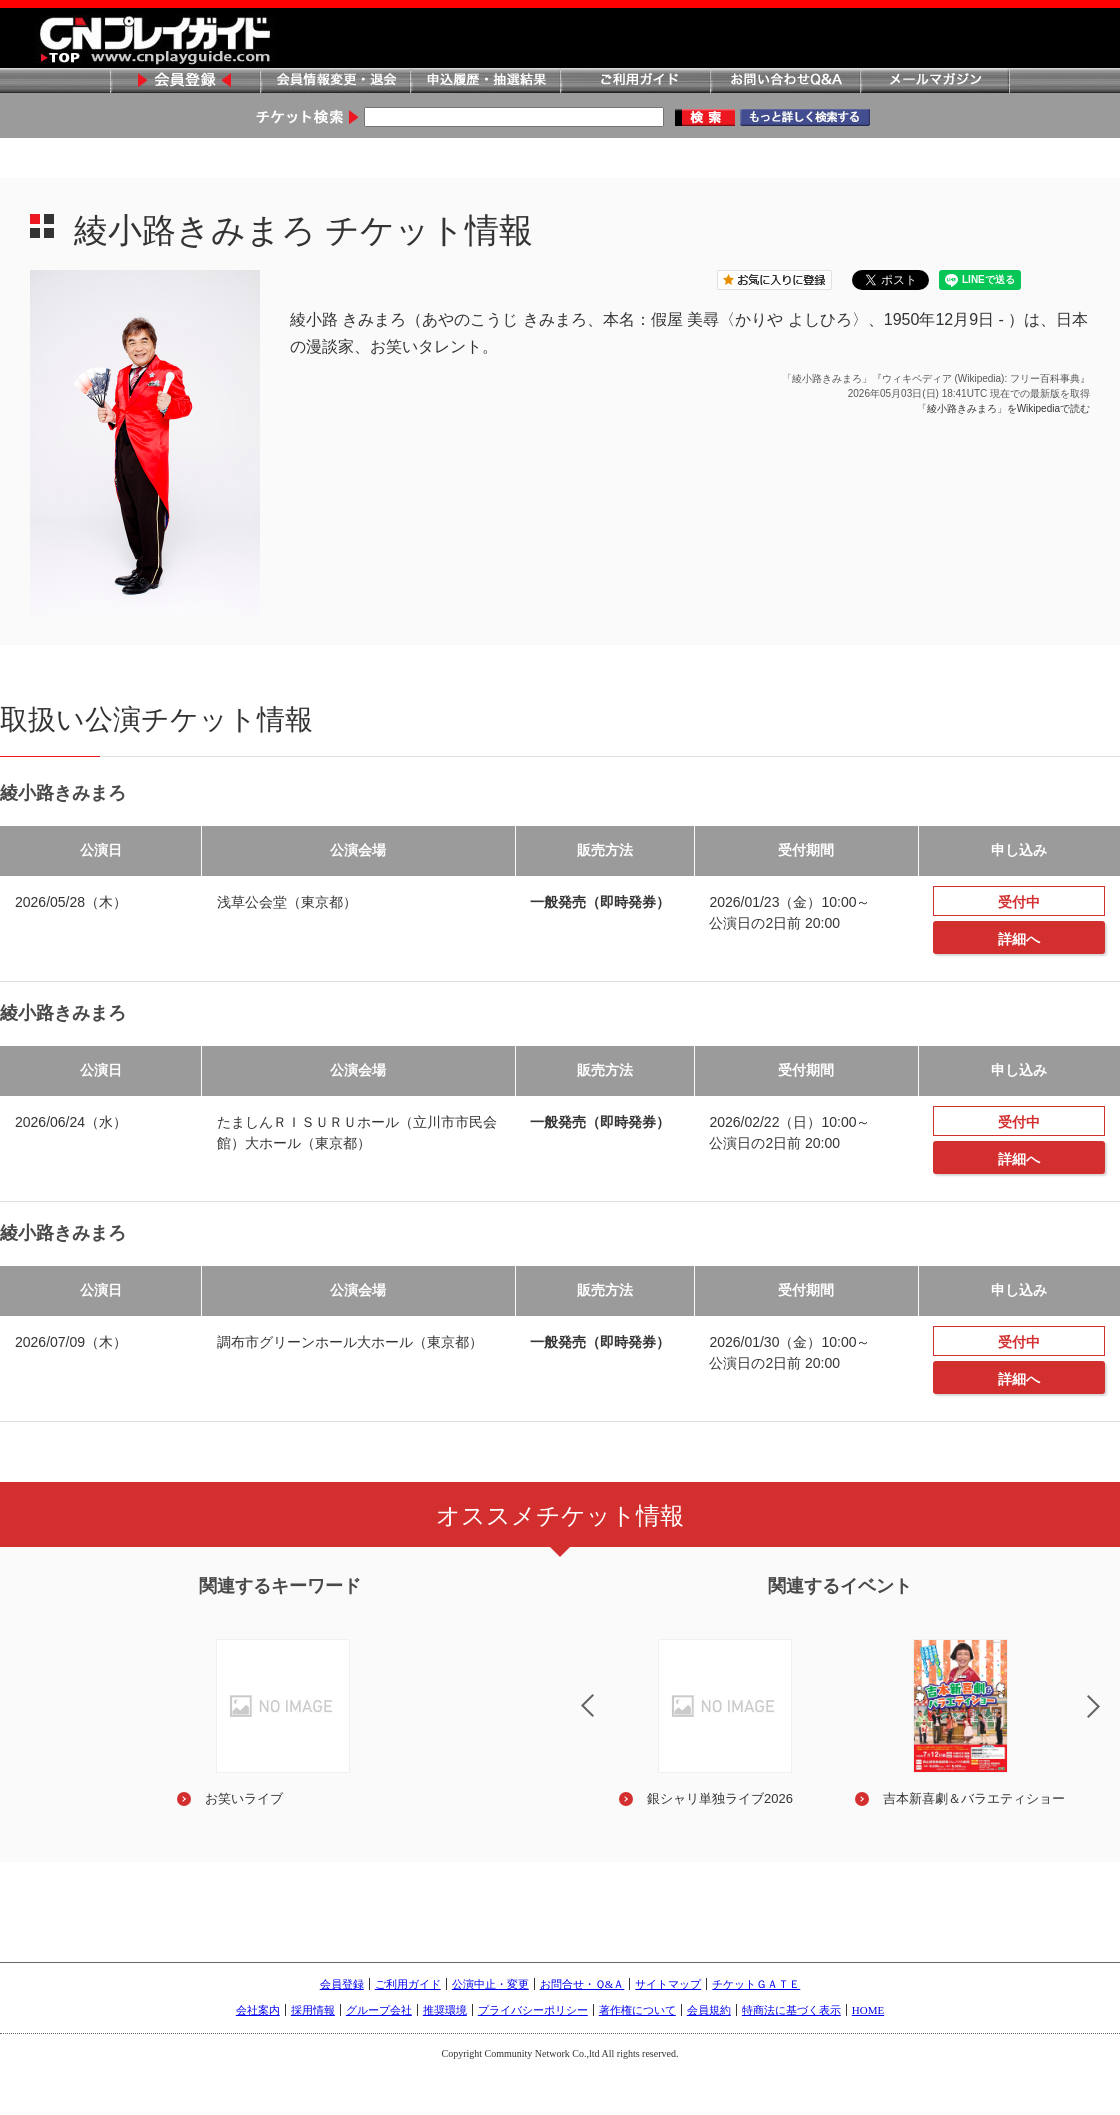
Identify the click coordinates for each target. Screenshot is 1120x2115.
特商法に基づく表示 (791, 2010)
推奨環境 (445, 2010)
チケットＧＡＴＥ (756, 1984)
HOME (868, 2010)
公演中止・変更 (490, 1984)
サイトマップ (668, 1984)
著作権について (637, 2010)
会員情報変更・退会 (335, 81)
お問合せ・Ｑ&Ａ (582, 1984)
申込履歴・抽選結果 (485, 81)
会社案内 (258, 2010)
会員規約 (709, 2010)
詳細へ (1019, 939)
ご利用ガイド (635, 81)
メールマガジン (935, 81)
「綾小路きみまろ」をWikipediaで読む (1003, 408)
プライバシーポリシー (533, 2010)
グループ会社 (379, 2010)
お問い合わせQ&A (785, 81)
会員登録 (185, 81)
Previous (571, 1693)
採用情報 (313, 2010)
